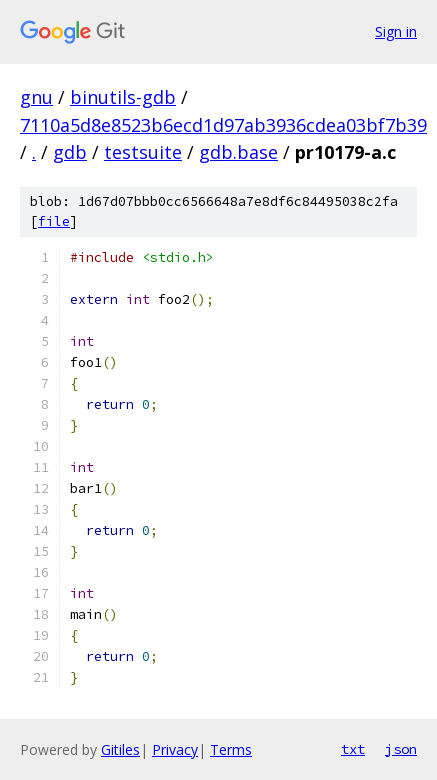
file (54, 221)
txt (353, 749)
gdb (70, 152)
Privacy (175, 749)
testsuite (143, 152)
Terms (231, 749)
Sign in (396, 31)
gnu (36, 97)
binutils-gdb (123, 97)
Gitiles (120, 749)
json (401, 749)
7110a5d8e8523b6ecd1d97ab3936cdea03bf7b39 (223, 125)
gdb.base (238, 152)
